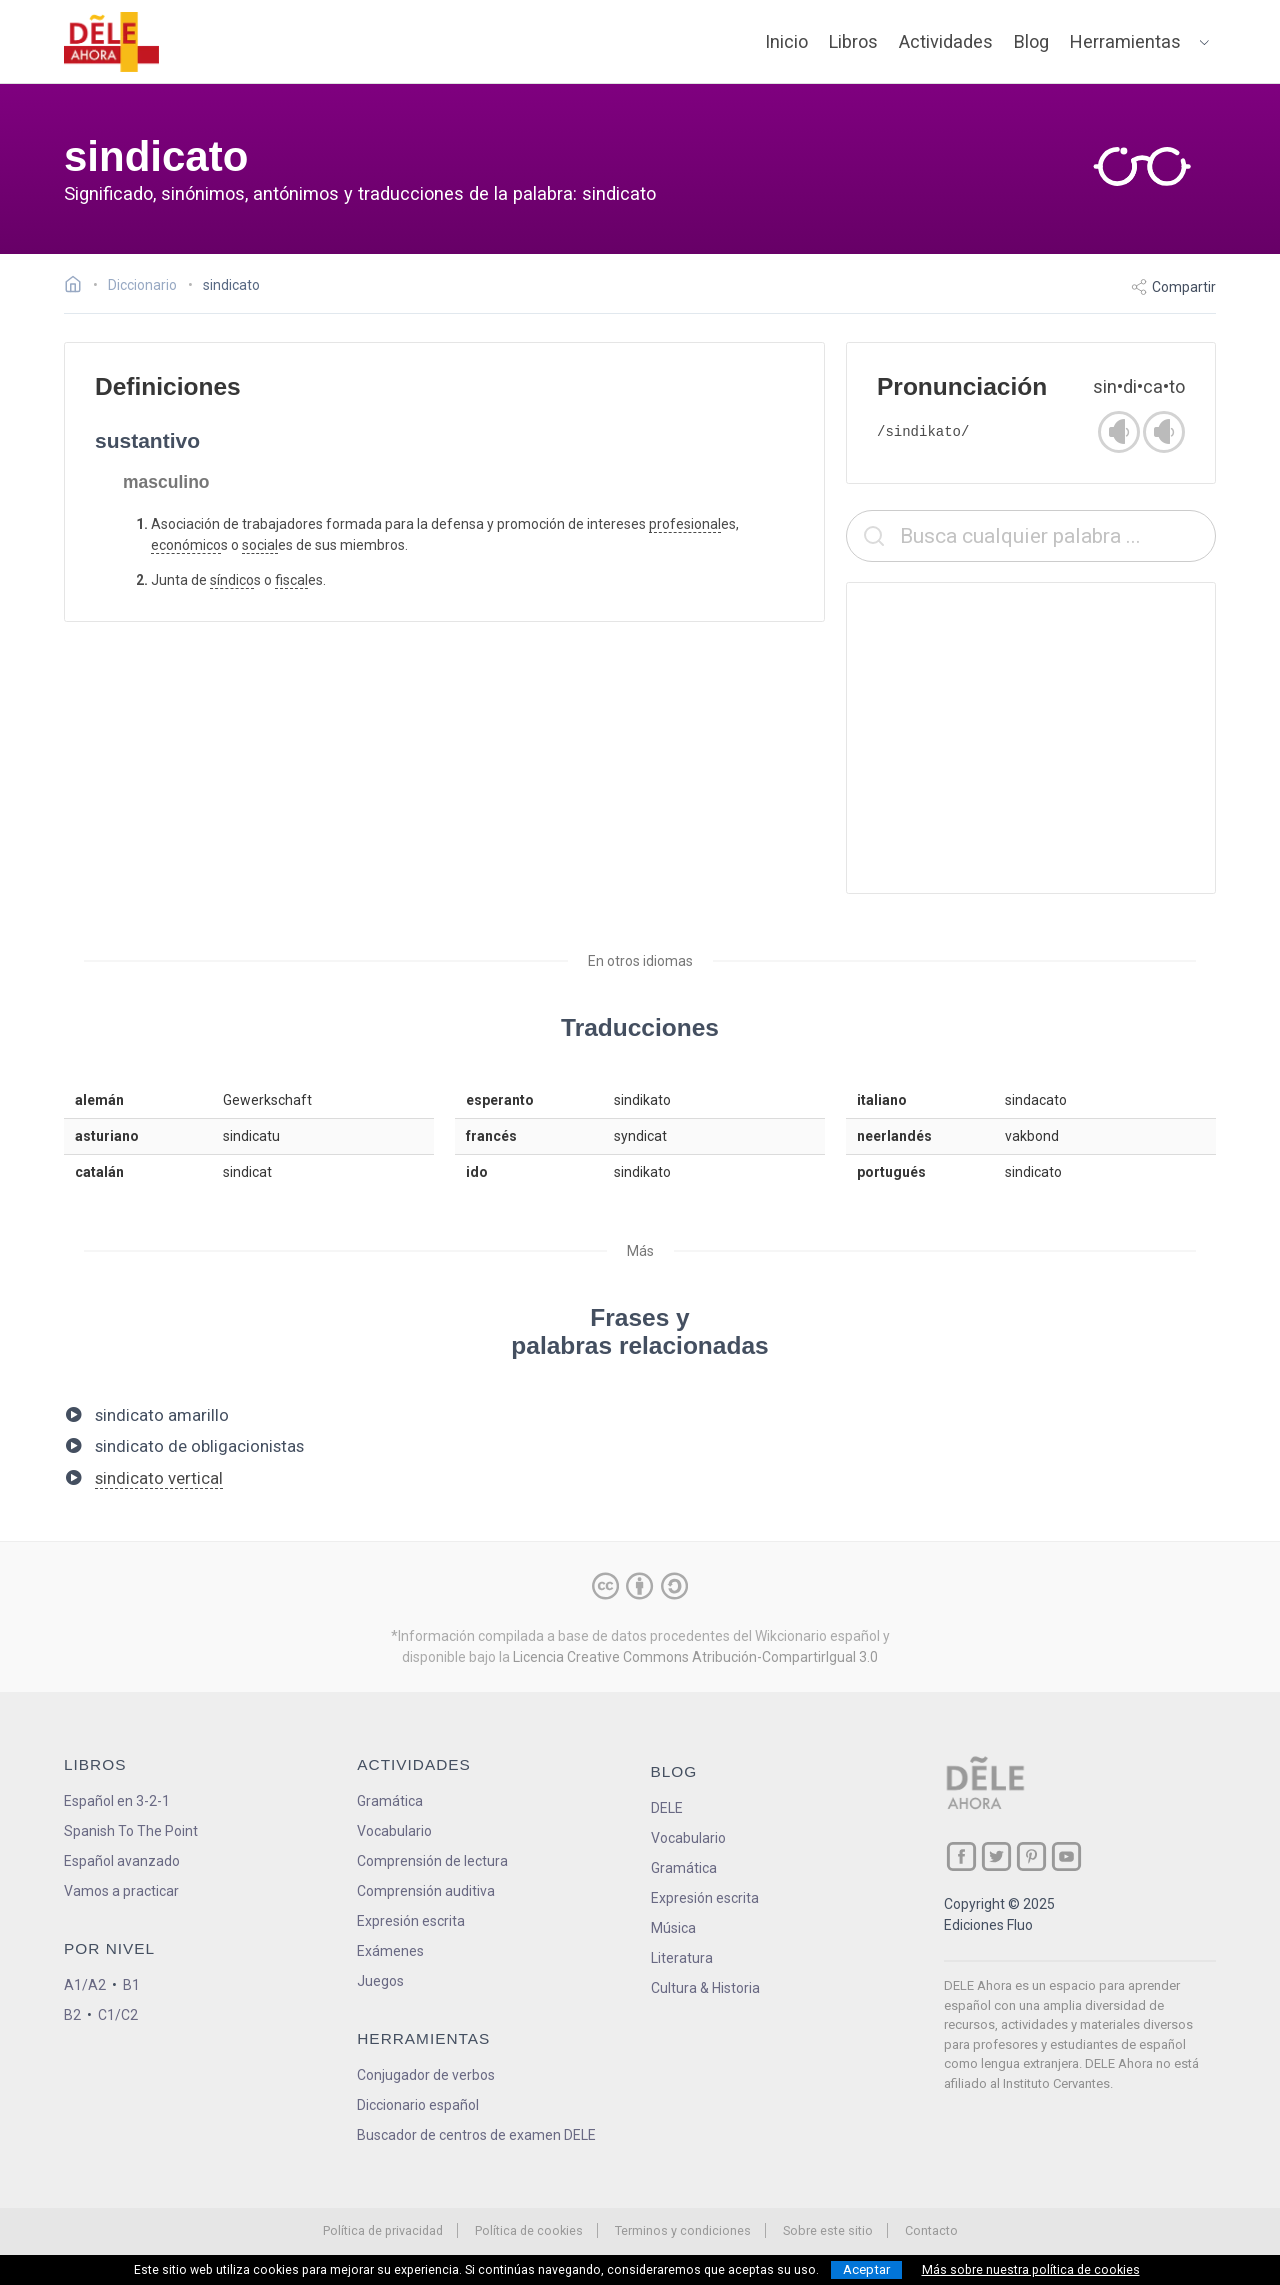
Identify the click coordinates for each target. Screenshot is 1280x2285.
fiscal (291, 580)
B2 (72, 2015)
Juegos (380, 1981)
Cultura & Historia (705, 1988)
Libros (853, 41)
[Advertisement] (1031, 738)
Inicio (786, 41)
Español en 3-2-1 (117, 1801)
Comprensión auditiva (426, 1891)
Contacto (931, 2230)
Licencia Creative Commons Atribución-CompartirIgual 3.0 (695, 1657)
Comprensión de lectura (432, 1861)
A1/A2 (85, 1985)
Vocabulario (394, 1831)
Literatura (682, 1958)
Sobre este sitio (828, 2230)
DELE (667, 1808)
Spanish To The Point (131, 1831)
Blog (1031, 41)
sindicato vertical (159, 1478)
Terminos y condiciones (683, 2230)
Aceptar (866, 2269)
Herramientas (1125, 41)
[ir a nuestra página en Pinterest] (1031, 1856)
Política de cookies (529, 2230)
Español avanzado (122, 1861)
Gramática (390, 1801)
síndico (232, 580)
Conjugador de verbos (426, 2075)
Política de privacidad (383, 2230)
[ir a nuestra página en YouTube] (1066, 1856)
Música (673, 1928)
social (260, 545)
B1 (131, 1985)
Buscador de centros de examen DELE (476, 2135)
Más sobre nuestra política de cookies (1031, 2270)
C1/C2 (118, 2015)
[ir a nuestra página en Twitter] (996, 1856)
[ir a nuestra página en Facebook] (961, 1856)
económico (186, 545)
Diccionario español (418, 2105)
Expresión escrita (411, 1921)
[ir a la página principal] (112, 42)
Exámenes (390, 1951)
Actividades (946, 41)
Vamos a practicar (121, 1891)
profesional (685, 524)
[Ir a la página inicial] (78, 287)
